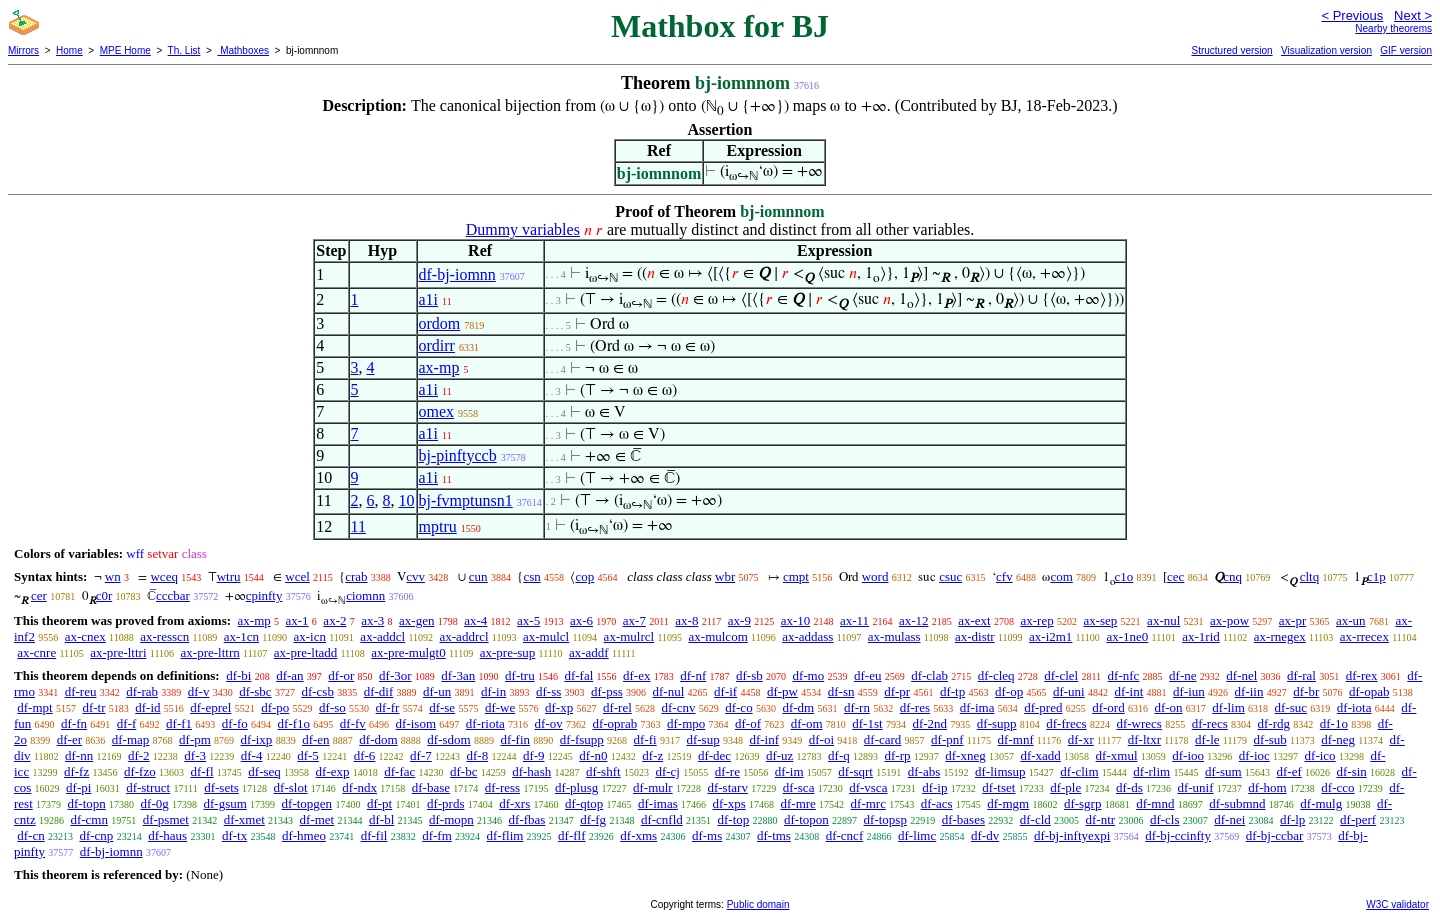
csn (531, 576)
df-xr (1081, 739)
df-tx (234, 835)
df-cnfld (662, 819)
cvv (415, 576)
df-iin (1249, 691)
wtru (229, 576)
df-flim (505, 835)
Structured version (1231, 50)
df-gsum (224, 803)
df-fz (76, 771)
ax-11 (854, 620)
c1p (1376, 576)
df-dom (378, 739)
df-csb (317, 691)
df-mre (797, 803)
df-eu (867, 675)
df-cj (667, 771)
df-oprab (614, 723)
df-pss (607, 691)
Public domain (758, 904)
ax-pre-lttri (118, 652)
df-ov (549, 723)
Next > (1413, 15)
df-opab (1369, 691)
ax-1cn (241, 636)
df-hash (531, 771)
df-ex (636, 675)
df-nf (693, 675)
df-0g (155, 803)
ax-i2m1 (1050, 636)
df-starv (727, 787)
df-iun (1189, 691)
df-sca (799, 787)
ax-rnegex (1280, 636)
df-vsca (868, 787)
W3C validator (1397, 904)
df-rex (1362, 675)
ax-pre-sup (508, 652)
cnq (1232, 576)
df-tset (998, 787)
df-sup (702, 739)
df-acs (937, 803)
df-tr (93, 707)
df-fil (374, 835)
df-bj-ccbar (1275, 835)
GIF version (1406, 50)
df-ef (1289, 771)
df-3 (195, 755)
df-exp (333, 771)
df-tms (774, 835)
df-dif (379, 691)
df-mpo (686, 723)
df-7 (421, 755)
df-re (727, 771)
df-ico (1320, 755)
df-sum (1223, 771)
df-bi (238, 675)
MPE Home (125, 50)
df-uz (779, 755)
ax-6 (581, 620)
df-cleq (996, 675)
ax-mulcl (546, 636)
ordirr (437, 345)
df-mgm (1008, 803)
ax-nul (1163, 620)
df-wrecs (1138, 723)
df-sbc (255, 691)
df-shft (603, 771)
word (875, 576)
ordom (440, 323)
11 (358, 526)
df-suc (1291, 707)
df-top (734, 819)
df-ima (977, 707)
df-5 (308, 755)
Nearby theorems (1393, 28)
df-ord (1108, 707)
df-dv (985, 835)
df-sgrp (1083, 803)
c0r (104, 595)
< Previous (1352, 15)
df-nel (1241, 675)
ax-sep (1100, 620)
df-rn (857, 707)
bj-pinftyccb (458, 455)
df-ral (1301, 675)
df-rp (897, 755)
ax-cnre (36, 652)
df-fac (399, 771)
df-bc (463, 771)
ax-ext (974, 620)
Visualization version (1326, 50)
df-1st (867, 723)
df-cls (1165, 819)
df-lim (1228, 707)
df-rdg (1274, 723)
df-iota (1354, 707)
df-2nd (929, 723)
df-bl (381, 819)
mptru (438, 526)
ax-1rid (1201, 636)
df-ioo (1188, 755)
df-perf (1358, 819)
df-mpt (34, 707)
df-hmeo (304, 835)
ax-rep (1036, 620)
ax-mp (439, 367)
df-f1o (294, 723)
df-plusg (576, 787)
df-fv (353, 723)
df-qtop (584, 803)
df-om (807, 723)
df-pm (195, 739)
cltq (1310, 576)
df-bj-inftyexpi (1072, 835)
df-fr (388, 707)
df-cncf (845, 835)
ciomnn (365, 595)
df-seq (264, 771)
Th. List (184, 50)
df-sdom (448, 739)
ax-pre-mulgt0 (408, 652)
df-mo (808, 675)
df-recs (1210, 723)
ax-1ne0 (1127, 636)
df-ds (1129, 787)
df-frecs (1066, 723)
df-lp (1292, 819)
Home (69, 50)
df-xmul (1117, 755)
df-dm (798, 707)
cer (39, 595)
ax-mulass (894, 636)
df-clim (1079, 771)
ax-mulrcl (629, 636)
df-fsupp (582, 739)
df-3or (395, 675)
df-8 (477, 755)
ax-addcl (382, 636)
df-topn (87, 803)
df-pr (897, 691)
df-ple (1065, 787)
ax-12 (914, 620)
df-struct (148, 787)
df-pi (78, 787)
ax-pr (1292, 620)
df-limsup (1000, 771)
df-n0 (593, 755)
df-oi (821, 739)
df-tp (952, 691)
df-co (738, 707)
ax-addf (589, 652)
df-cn (30, 835)
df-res (915, 707)
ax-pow (1229, 620)
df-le (1207, 739)
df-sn (841, 691)
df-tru (520, 675)
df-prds (446, 803)
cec (1175, 576)
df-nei (1229, 819)
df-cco (1337, 787)
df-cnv (679, 707)
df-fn (74, 723)
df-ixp (257, 739)
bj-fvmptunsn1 (466, 500)
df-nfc (1124, 675)
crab (356, 576)
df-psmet (166, 819)
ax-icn (309, 636)
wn (113, 576)
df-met (317, 819)
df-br (1306, 691)
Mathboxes (243, 50)
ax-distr (975, 636)
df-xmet (244, 819)
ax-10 (796, 620)
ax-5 (528, 620)
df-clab (929, 675)
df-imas (658, 803)
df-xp (559, 707)
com (1061, 576)
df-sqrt (855, 771)
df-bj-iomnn (457, 274)
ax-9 (739, 620)
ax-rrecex (1364, 636)
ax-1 (297, 620)
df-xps (729, 803)
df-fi (645, 739)
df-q (839, 755)
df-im (789, 771)
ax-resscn (164, 636)
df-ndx (359, 787)
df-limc (917, 835)
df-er (69, 739)
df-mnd (1155, 803)
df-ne (1182, 675)
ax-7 (634, 620)
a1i (429, 299)
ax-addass (807, 636)
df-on (1168, 707)
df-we (500, 707)
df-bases (963, 819)
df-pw (782, 691)
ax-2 (334, 620)
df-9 (534, 755)
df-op (1009, 691)
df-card (883, 739)
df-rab (142, 691)
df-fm (437, 835)
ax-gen (416, 620)
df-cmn (89, 819)
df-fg (593, 819)
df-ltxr (1144, 739)
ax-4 (475, 620)
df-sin (1352, 771)
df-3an (458, 675)
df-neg (1338, 739)
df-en (315, 739)
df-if (725, 691)
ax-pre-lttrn (210, 652)
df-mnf (1016, 739)
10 (407, 500)
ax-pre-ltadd (306, 652)
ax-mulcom (718, 636)
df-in (493, 691)
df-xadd (1040, 755)
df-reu (81, 691)
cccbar (173, 595)
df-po (275, 707)
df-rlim (1151, 771)
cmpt (796, 576)
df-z (652, 755)
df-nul (669, 691)
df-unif (1195, 787)
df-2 (139, 755)
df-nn (79, 755)
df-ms (707, 835)
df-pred (1043, 707)
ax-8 (686, 620)
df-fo (235, 723)
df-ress (502, 787)
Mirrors (23, 50)
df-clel (1061, 675)
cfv (1004, 576)
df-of (748, 723)
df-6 (365, 755)
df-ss (548, 691)
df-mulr (653, 787)
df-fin (515, 739)
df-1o (1334, 723)
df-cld (1035, 819)
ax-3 (372, 620)
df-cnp (96, 835)
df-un (437, 691)
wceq (163, 576)
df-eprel (210, 707)
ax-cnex (85, 636)
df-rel (617, 707)
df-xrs (514, 803)
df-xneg (965, 755)
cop (584, 576)
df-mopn (451, 819)
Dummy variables (523, 229)
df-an (289, 675)
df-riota (485, 723)
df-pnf (947, 739)
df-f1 (179, 723)
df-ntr (1101, 819)
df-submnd (1237, 803)
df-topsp (885, 819)
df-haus (167, 835)
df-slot (291, 787)
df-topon (806, 819)
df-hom (1267, 787)
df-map (131, 739)
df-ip (934, 787)
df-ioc (1254, 755)
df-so (332, 707)
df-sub (1270, 739)
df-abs (924, 771)
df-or (341, 675)
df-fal (578, 675)
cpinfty (264, 595)
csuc (950, 576)
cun (478, 576)
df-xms (638, 835)
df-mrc (868, 803)
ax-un (1351, 620)
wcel (297, 576)
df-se (442, 707)
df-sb (749, 675)
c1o (1124, 576)
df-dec (714, 755)
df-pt (379, 803)
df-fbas (527, 819)
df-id (147, 707)
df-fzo (140, 771)
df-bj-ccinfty (1178, 835)
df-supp (997, 723)
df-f (127, 723)
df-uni (1069, 691)
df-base (431, 787)
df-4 (252, 755)
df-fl (201, 771)
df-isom (416, 723)
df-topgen (307, 803)
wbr (725, 576)
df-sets (221, 787)
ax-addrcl (464, 636)
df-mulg (1321, 803)
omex (437, 411)
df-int (1128, 691)
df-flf (571, 835)
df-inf (764, 739)
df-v (199, 691)
